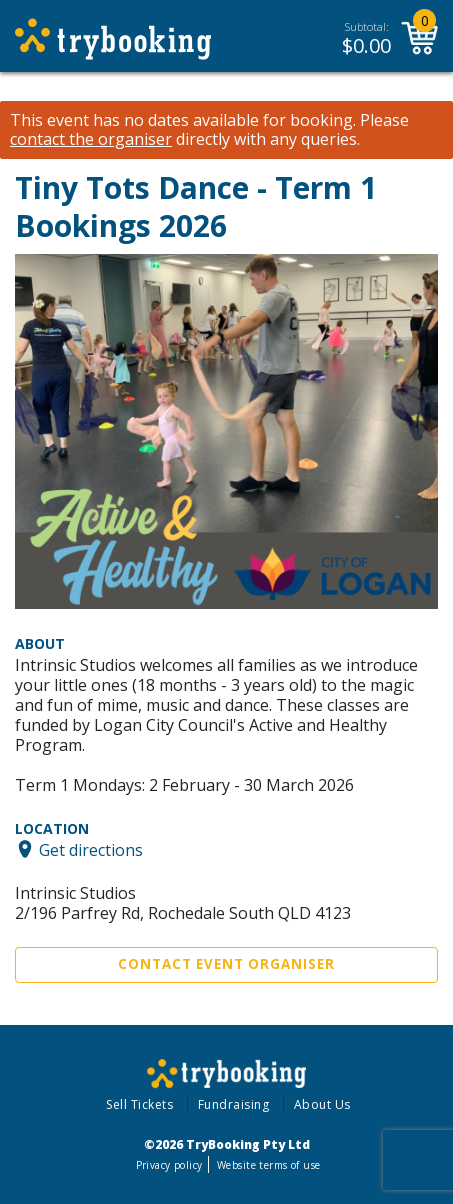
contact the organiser (91, 139)
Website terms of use (268, 1165)
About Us (322, 1104)
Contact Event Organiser (226, 964)
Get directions (91, 849)
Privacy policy (169, 1165)
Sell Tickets (139, 1104)
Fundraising (234, 1104)
